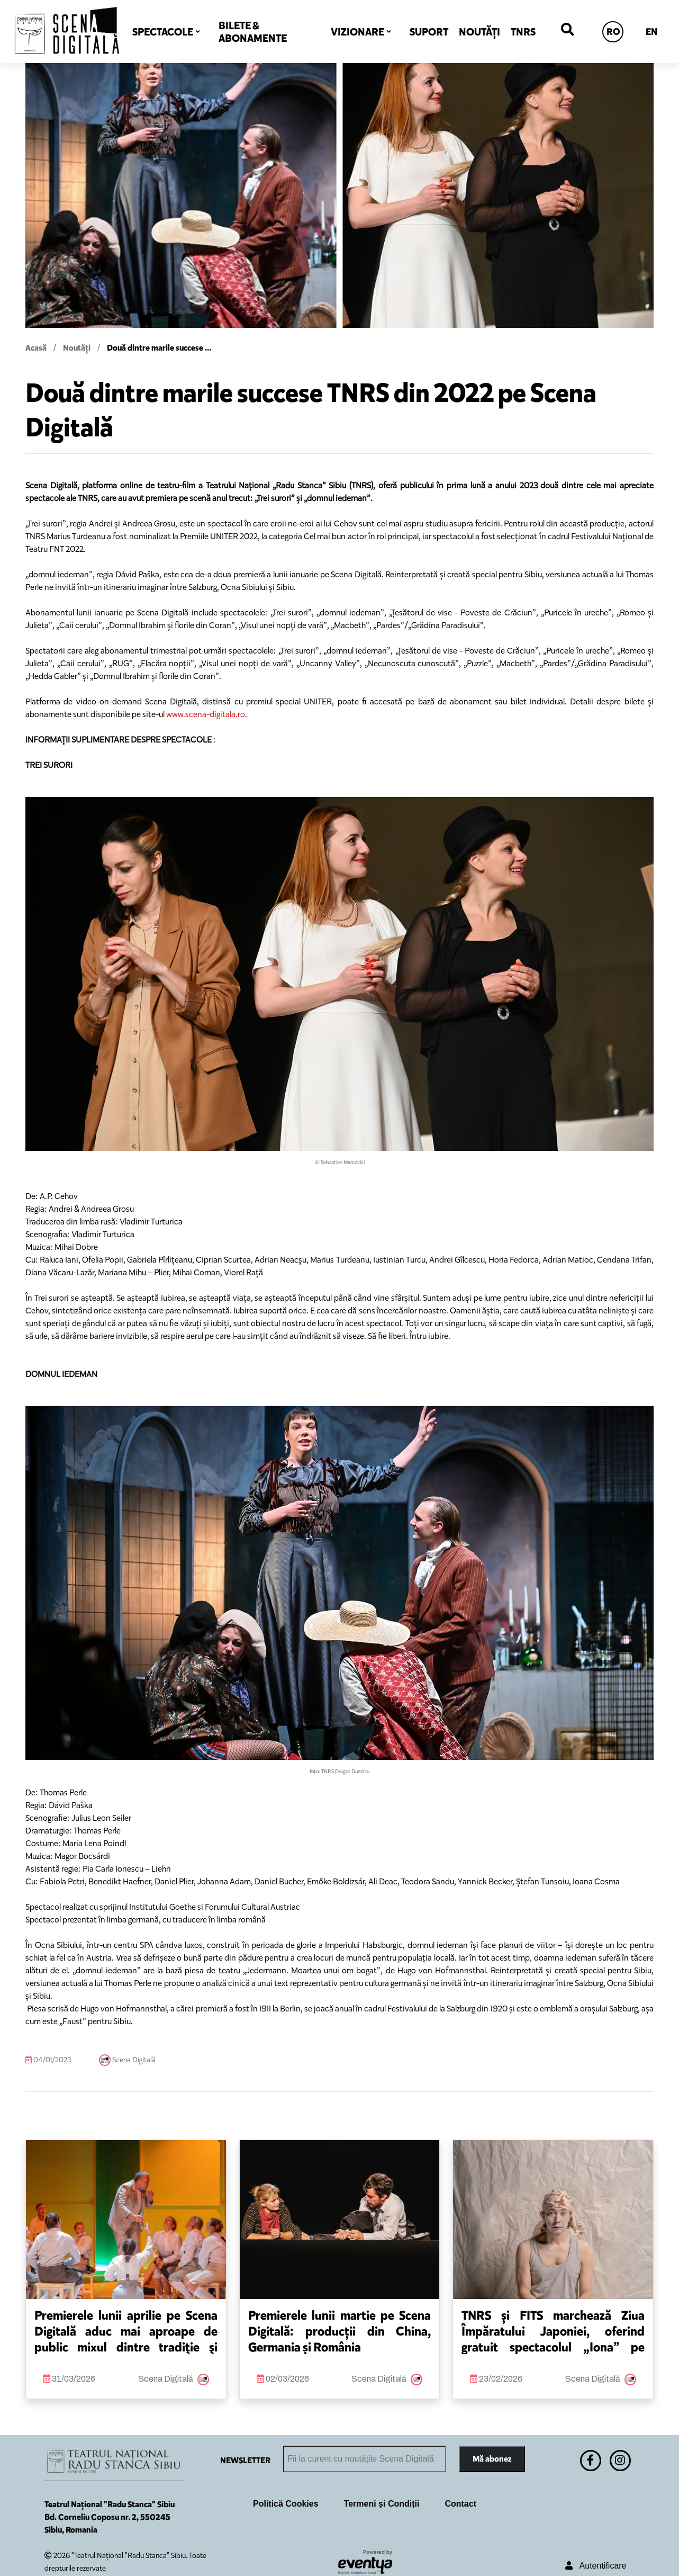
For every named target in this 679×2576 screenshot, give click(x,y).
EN (651, 32)
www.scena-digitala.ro (205, 714)
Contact (460, 2503)
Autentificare (595, 2565)
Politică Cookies (286, 2503)
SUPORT (429, 31)
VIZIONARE (357, 31)
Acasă (36, 348)
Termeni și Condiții (382, 2503)
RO (613, 32)
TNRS (523, 31)
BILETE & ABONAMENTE (253, 32)
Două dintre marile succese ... (159, 348)
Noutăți (76, 348)
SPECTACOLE (162, 31)
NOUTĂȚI (479, 31)
